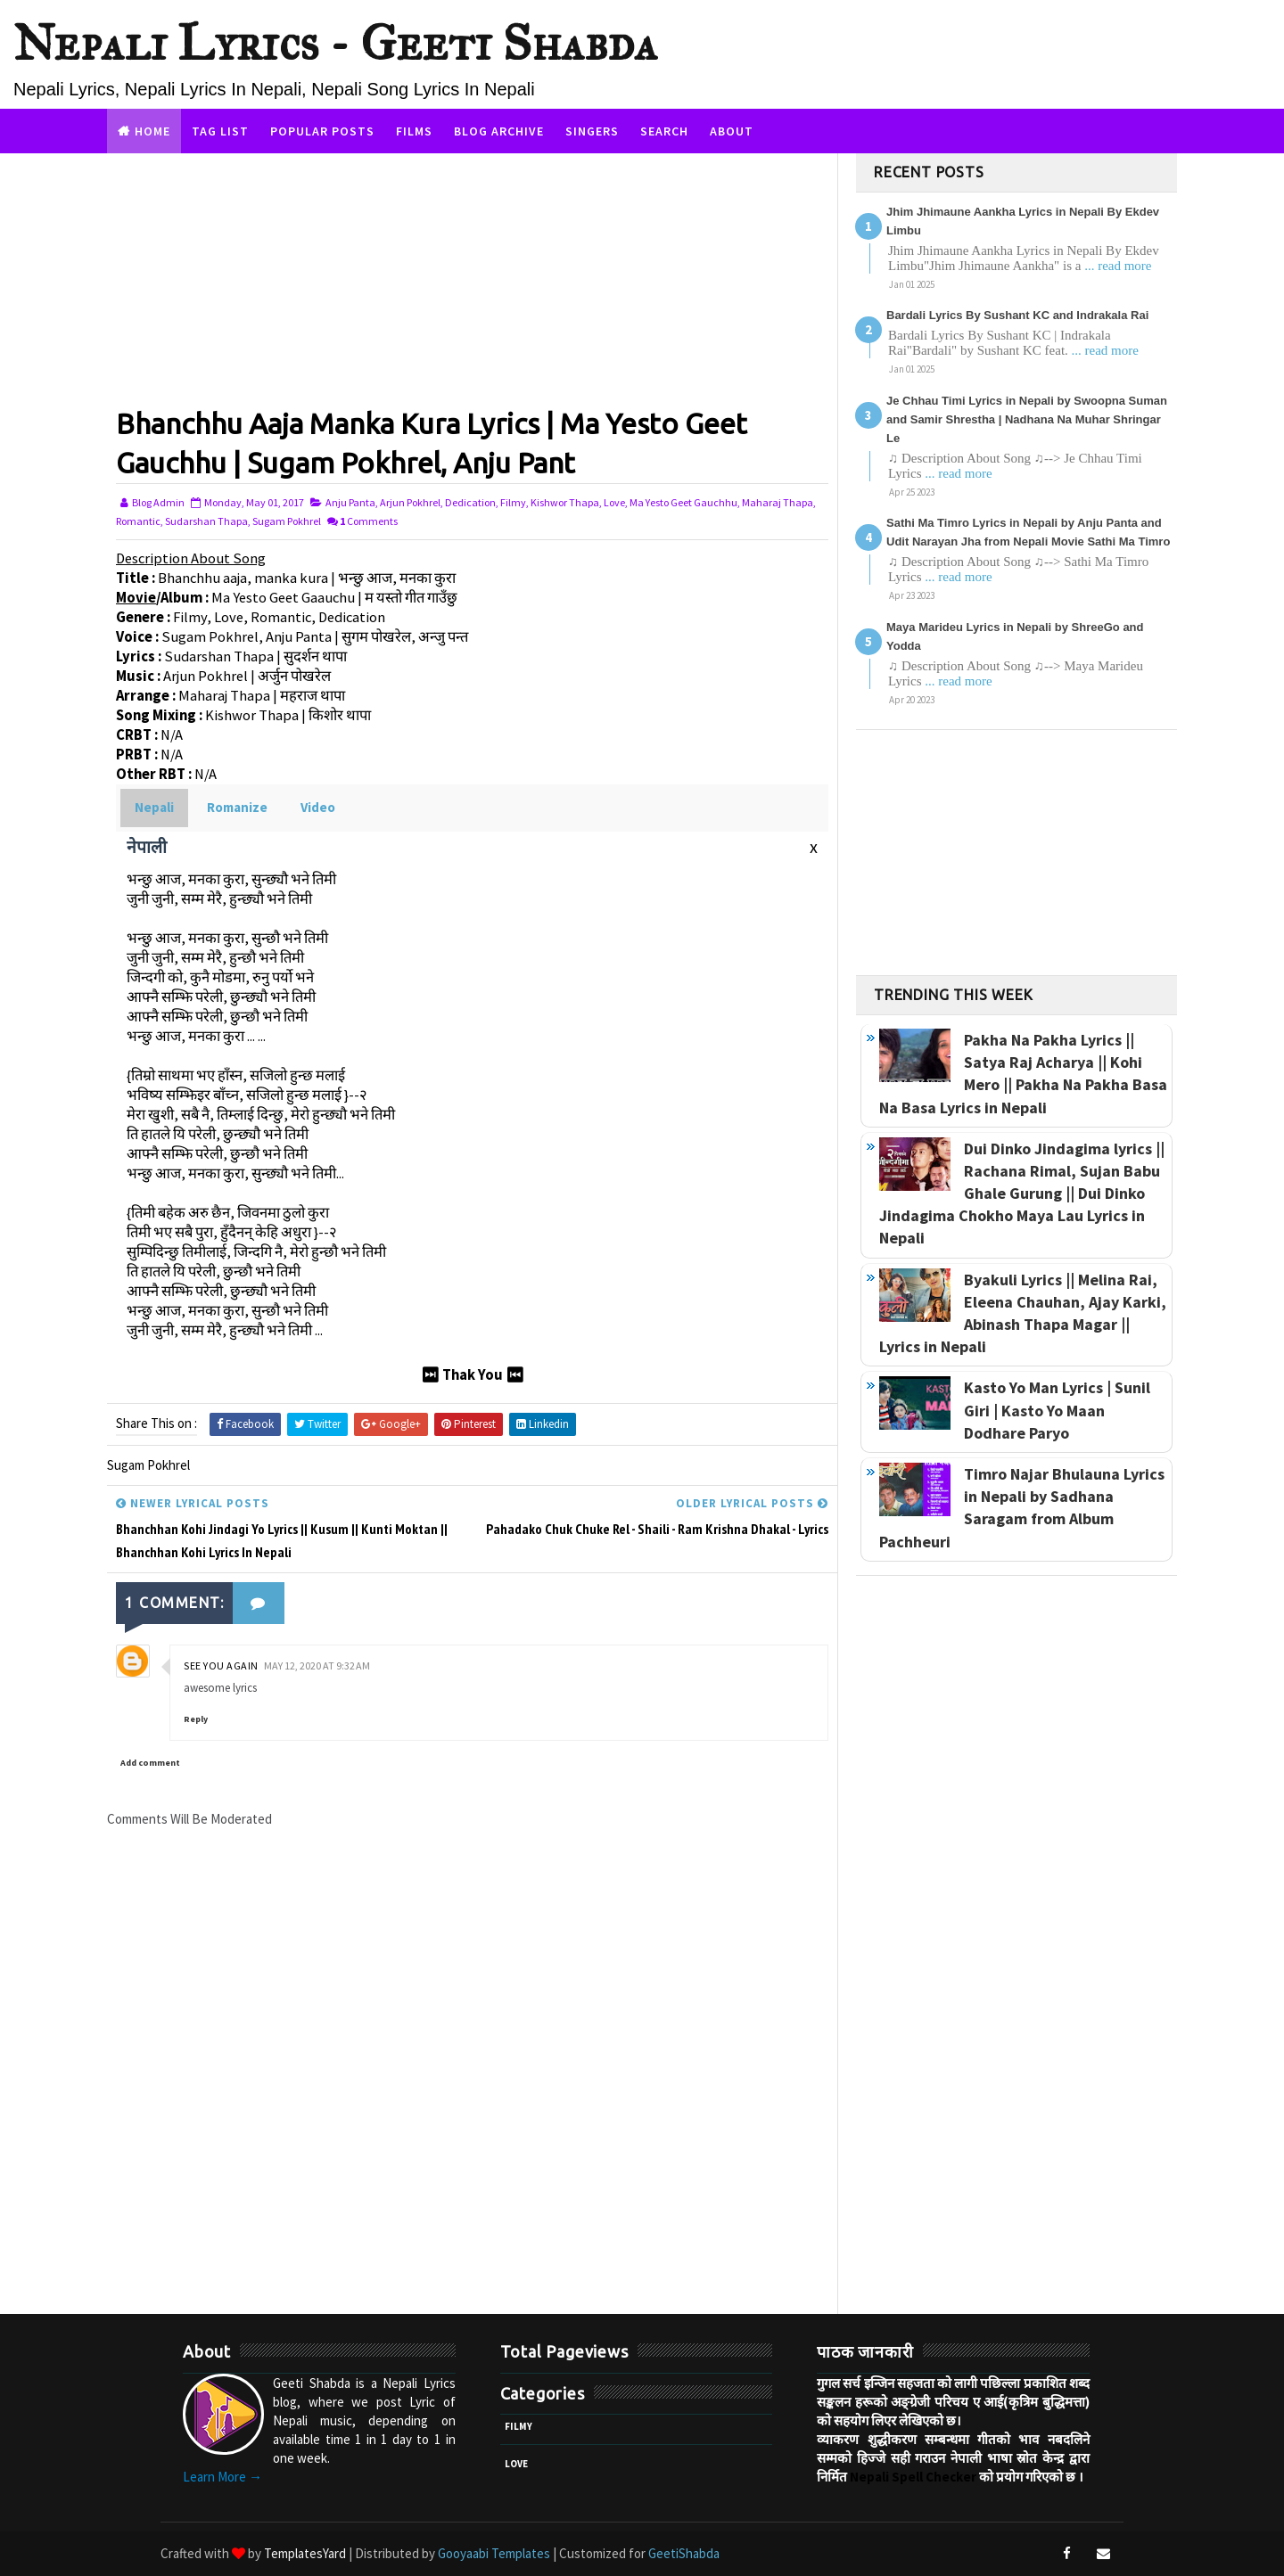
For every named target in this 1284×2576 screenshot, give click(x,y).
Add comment (150, 1762)
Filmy (513, 502)
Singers (592, 131)
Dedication (470, 502)
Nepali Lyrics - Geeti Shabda (335, 43)
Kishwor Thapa (565, 502)
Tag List (220, 131)
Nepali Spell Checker (913, 2476)
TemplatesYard (305, 2553)
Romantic (138, 521)
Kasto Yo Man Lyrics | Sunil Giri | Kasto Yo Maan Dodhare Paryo (1057, 1409)
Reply (196, 1719)
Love (614, 502)
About (731, 131)
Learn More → (222, 2476)
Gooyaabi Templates (494, 2553)
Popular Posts (322, 131)
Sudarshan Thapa (206, 521)
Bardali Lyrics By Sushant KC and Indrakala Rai (1017, 315)
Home (152, 131)
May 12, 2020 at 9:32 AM (317, 1665)
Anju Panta (350, 502)
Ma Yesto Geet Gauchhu (683, 502)
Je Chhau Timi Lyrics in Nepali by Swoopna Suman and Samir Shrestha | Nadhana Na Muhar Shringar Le (1026, 419)
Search (664, 131)
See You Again (221, 1665)
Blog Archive (499, 131)
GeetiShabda (684, 2553)
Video (317, 807)
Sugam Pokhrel (286, 521)
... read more (1117, 265)
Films (414, 131)
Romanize (237, 807)
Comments (369, 521)
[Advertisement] (472, 278)
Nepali (154, 807)
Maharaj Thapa (777, 502)
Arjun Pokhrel (410, 502)
